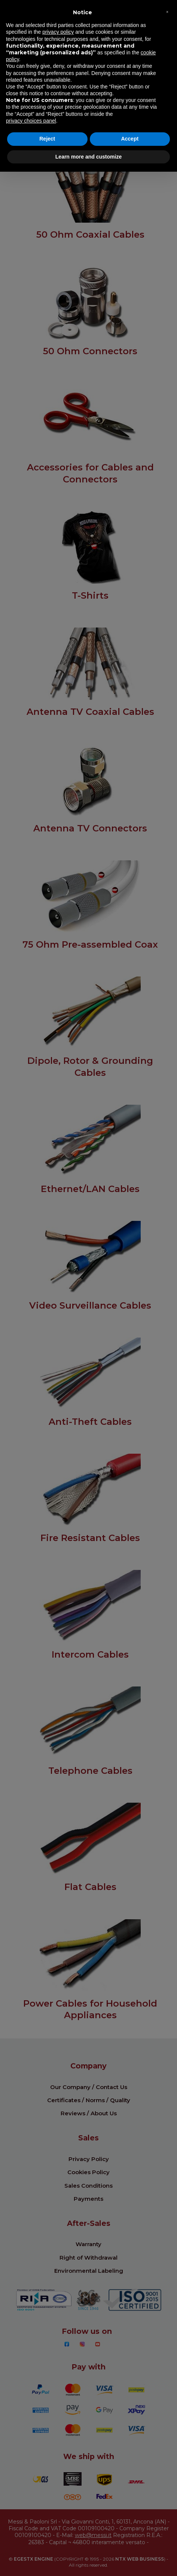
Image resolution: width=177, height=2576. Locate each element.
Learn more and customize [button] (88, 157)
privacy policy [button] (58, 32)
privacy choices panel (31, 121)
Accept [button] (129, 139)
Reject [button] (47, 139)
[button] (167, 12)
